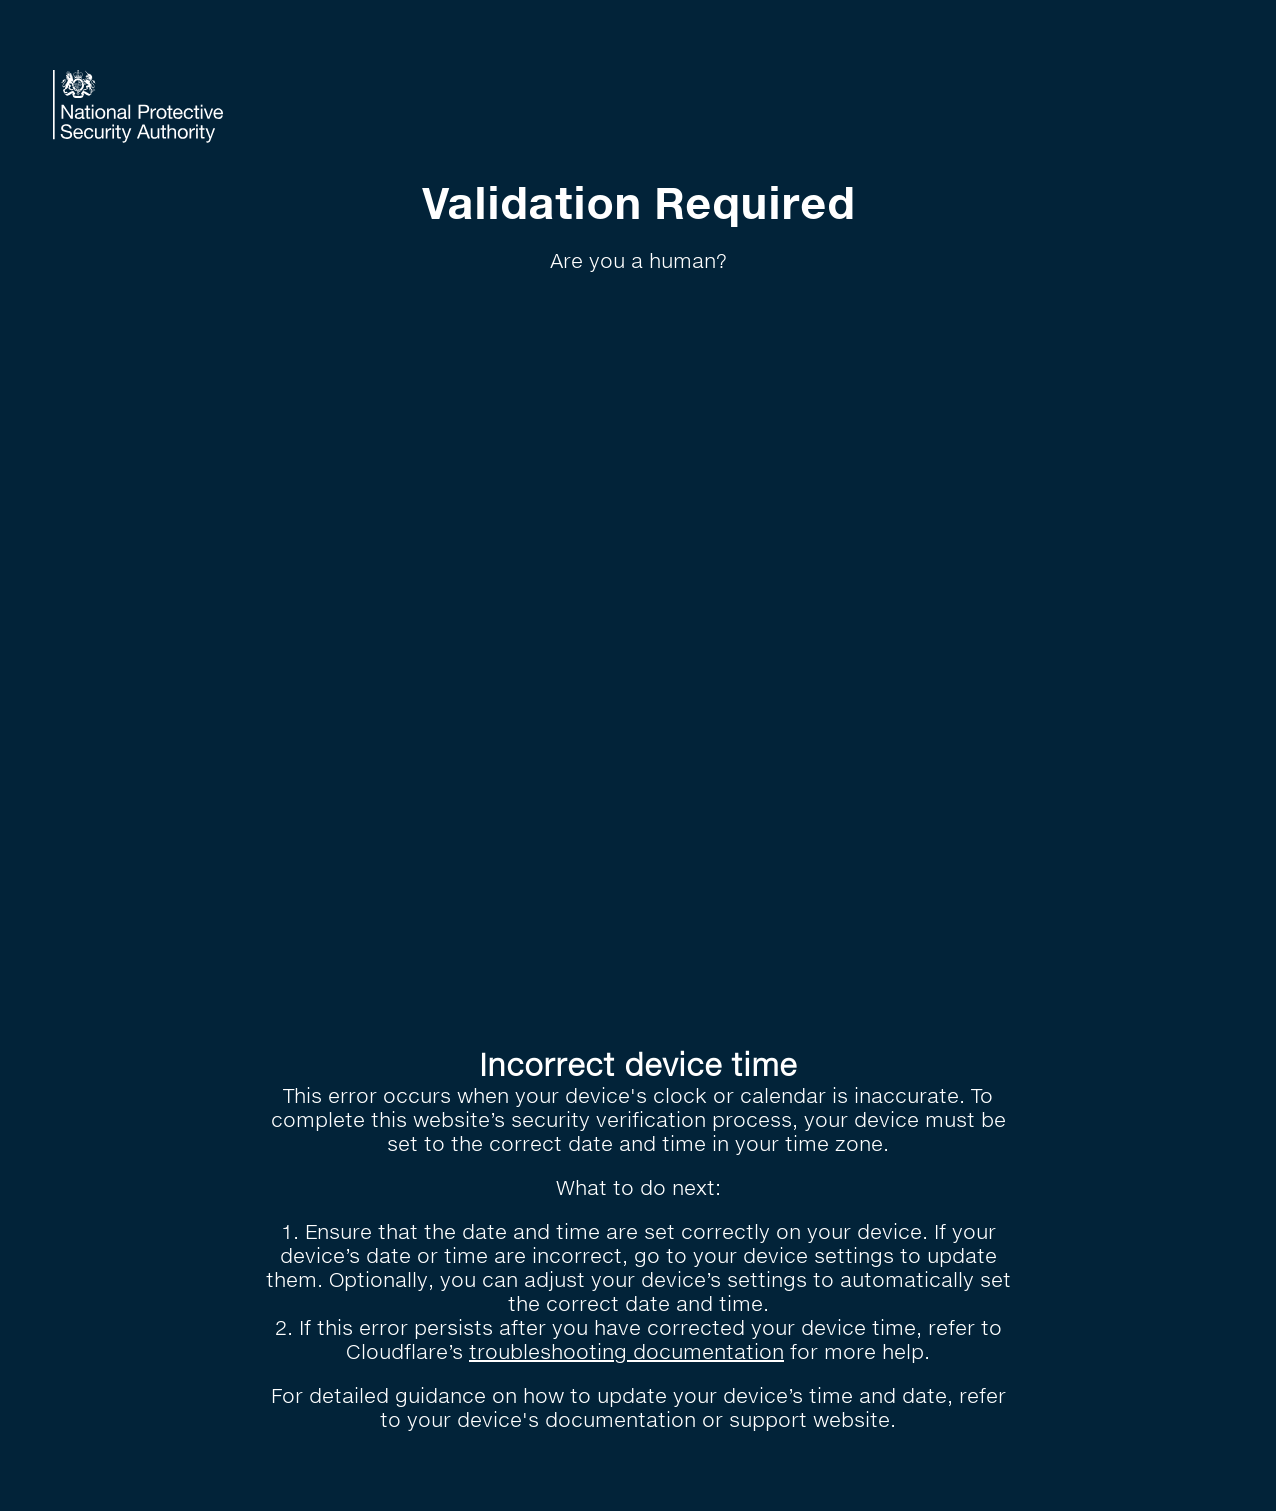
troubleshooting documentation (626, 1351)
